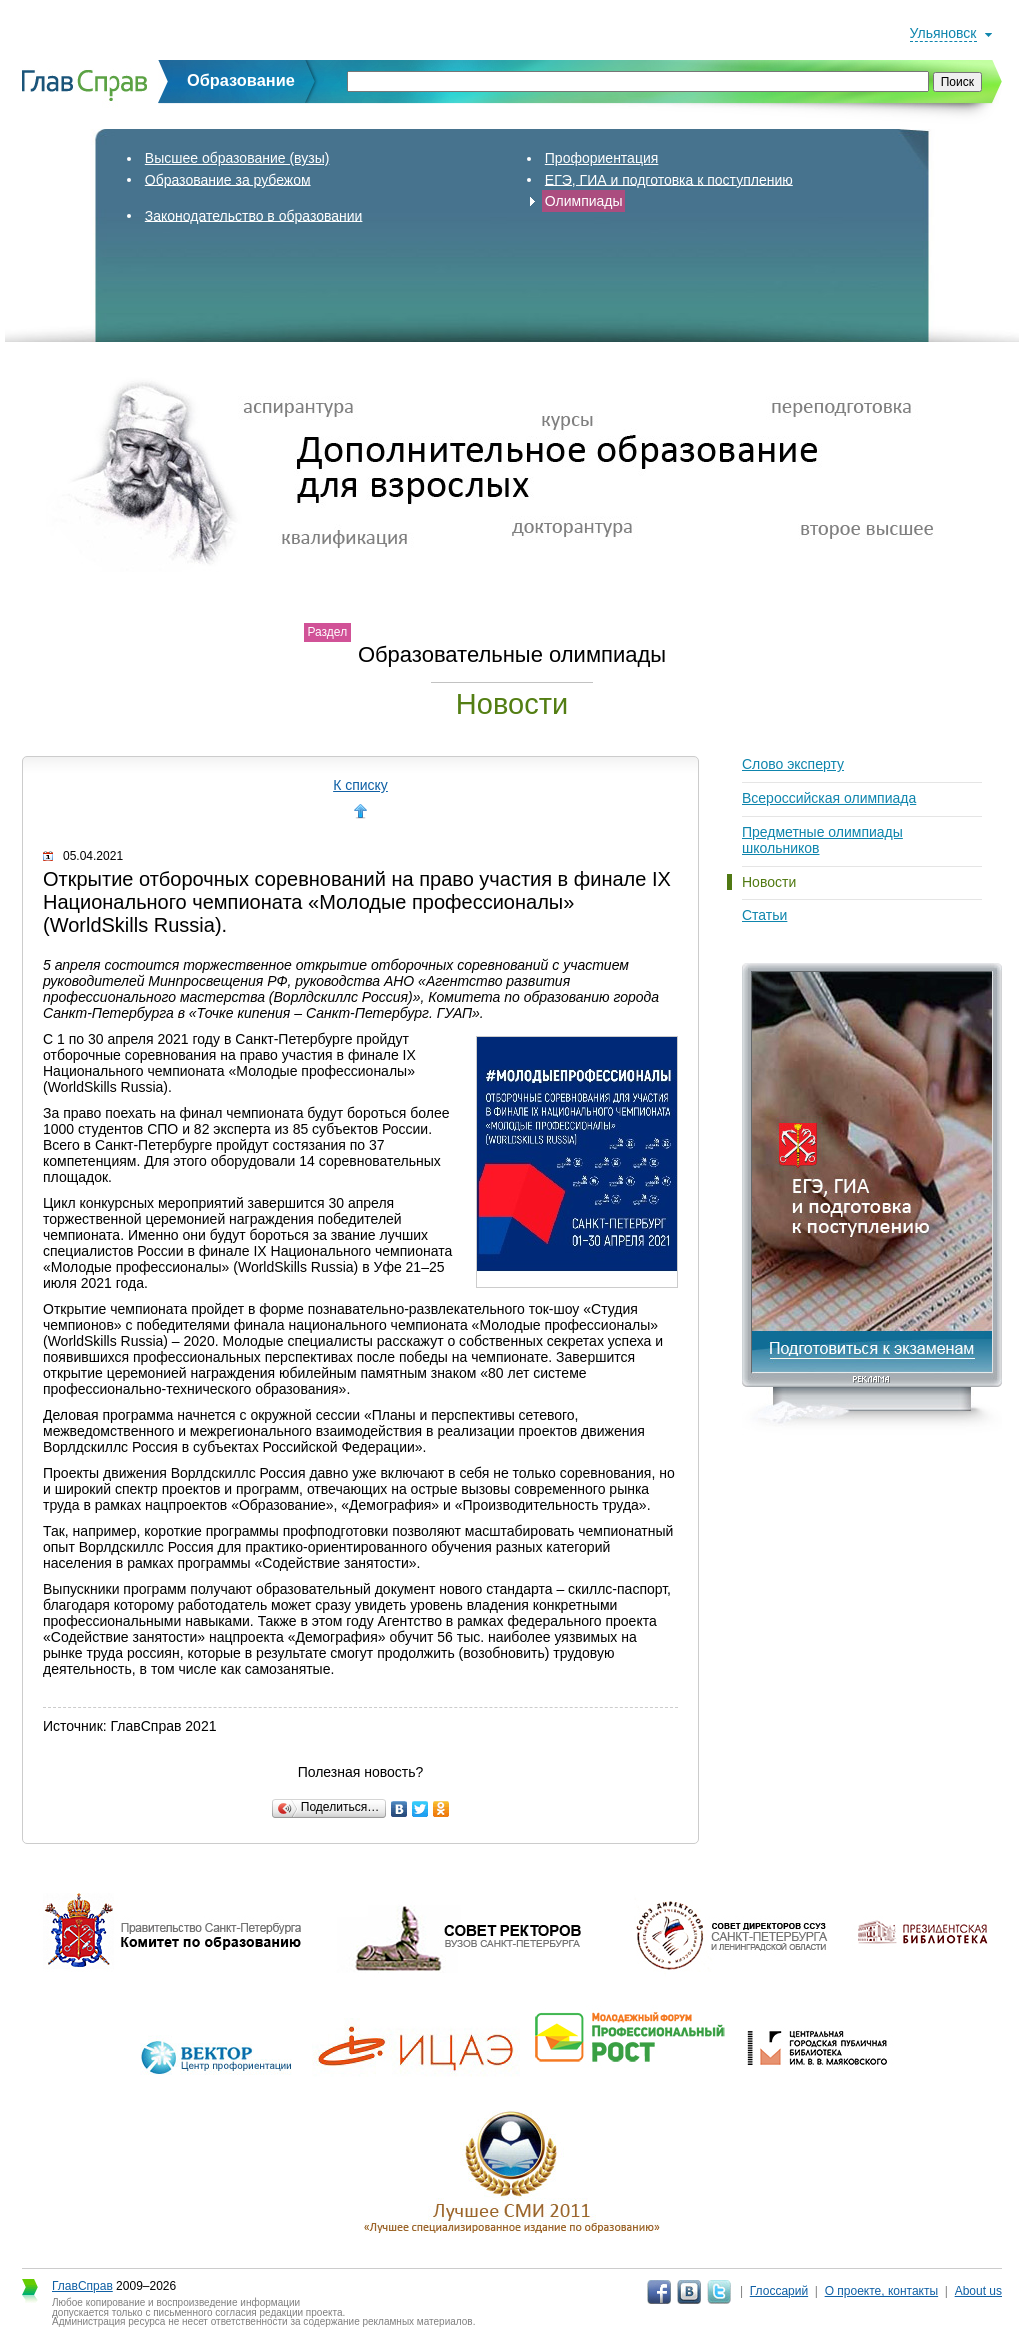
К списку (360, 785)
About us (978, 2291)
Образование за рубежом (228, 179)
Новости (769, 882)
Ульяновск (943, 33)
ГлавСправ (82, 2286)
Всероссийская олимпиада (829, 798)
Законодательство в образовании (254, 215)
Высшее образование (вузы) (237, 158)
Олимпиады (584, 201)
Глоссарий (779, 2291)
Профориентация (602, 158)
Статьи (764, 915)
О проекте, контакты (882, 2291)
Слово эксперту (793, 764)
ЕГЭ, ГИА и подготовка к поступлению (669, 179)
